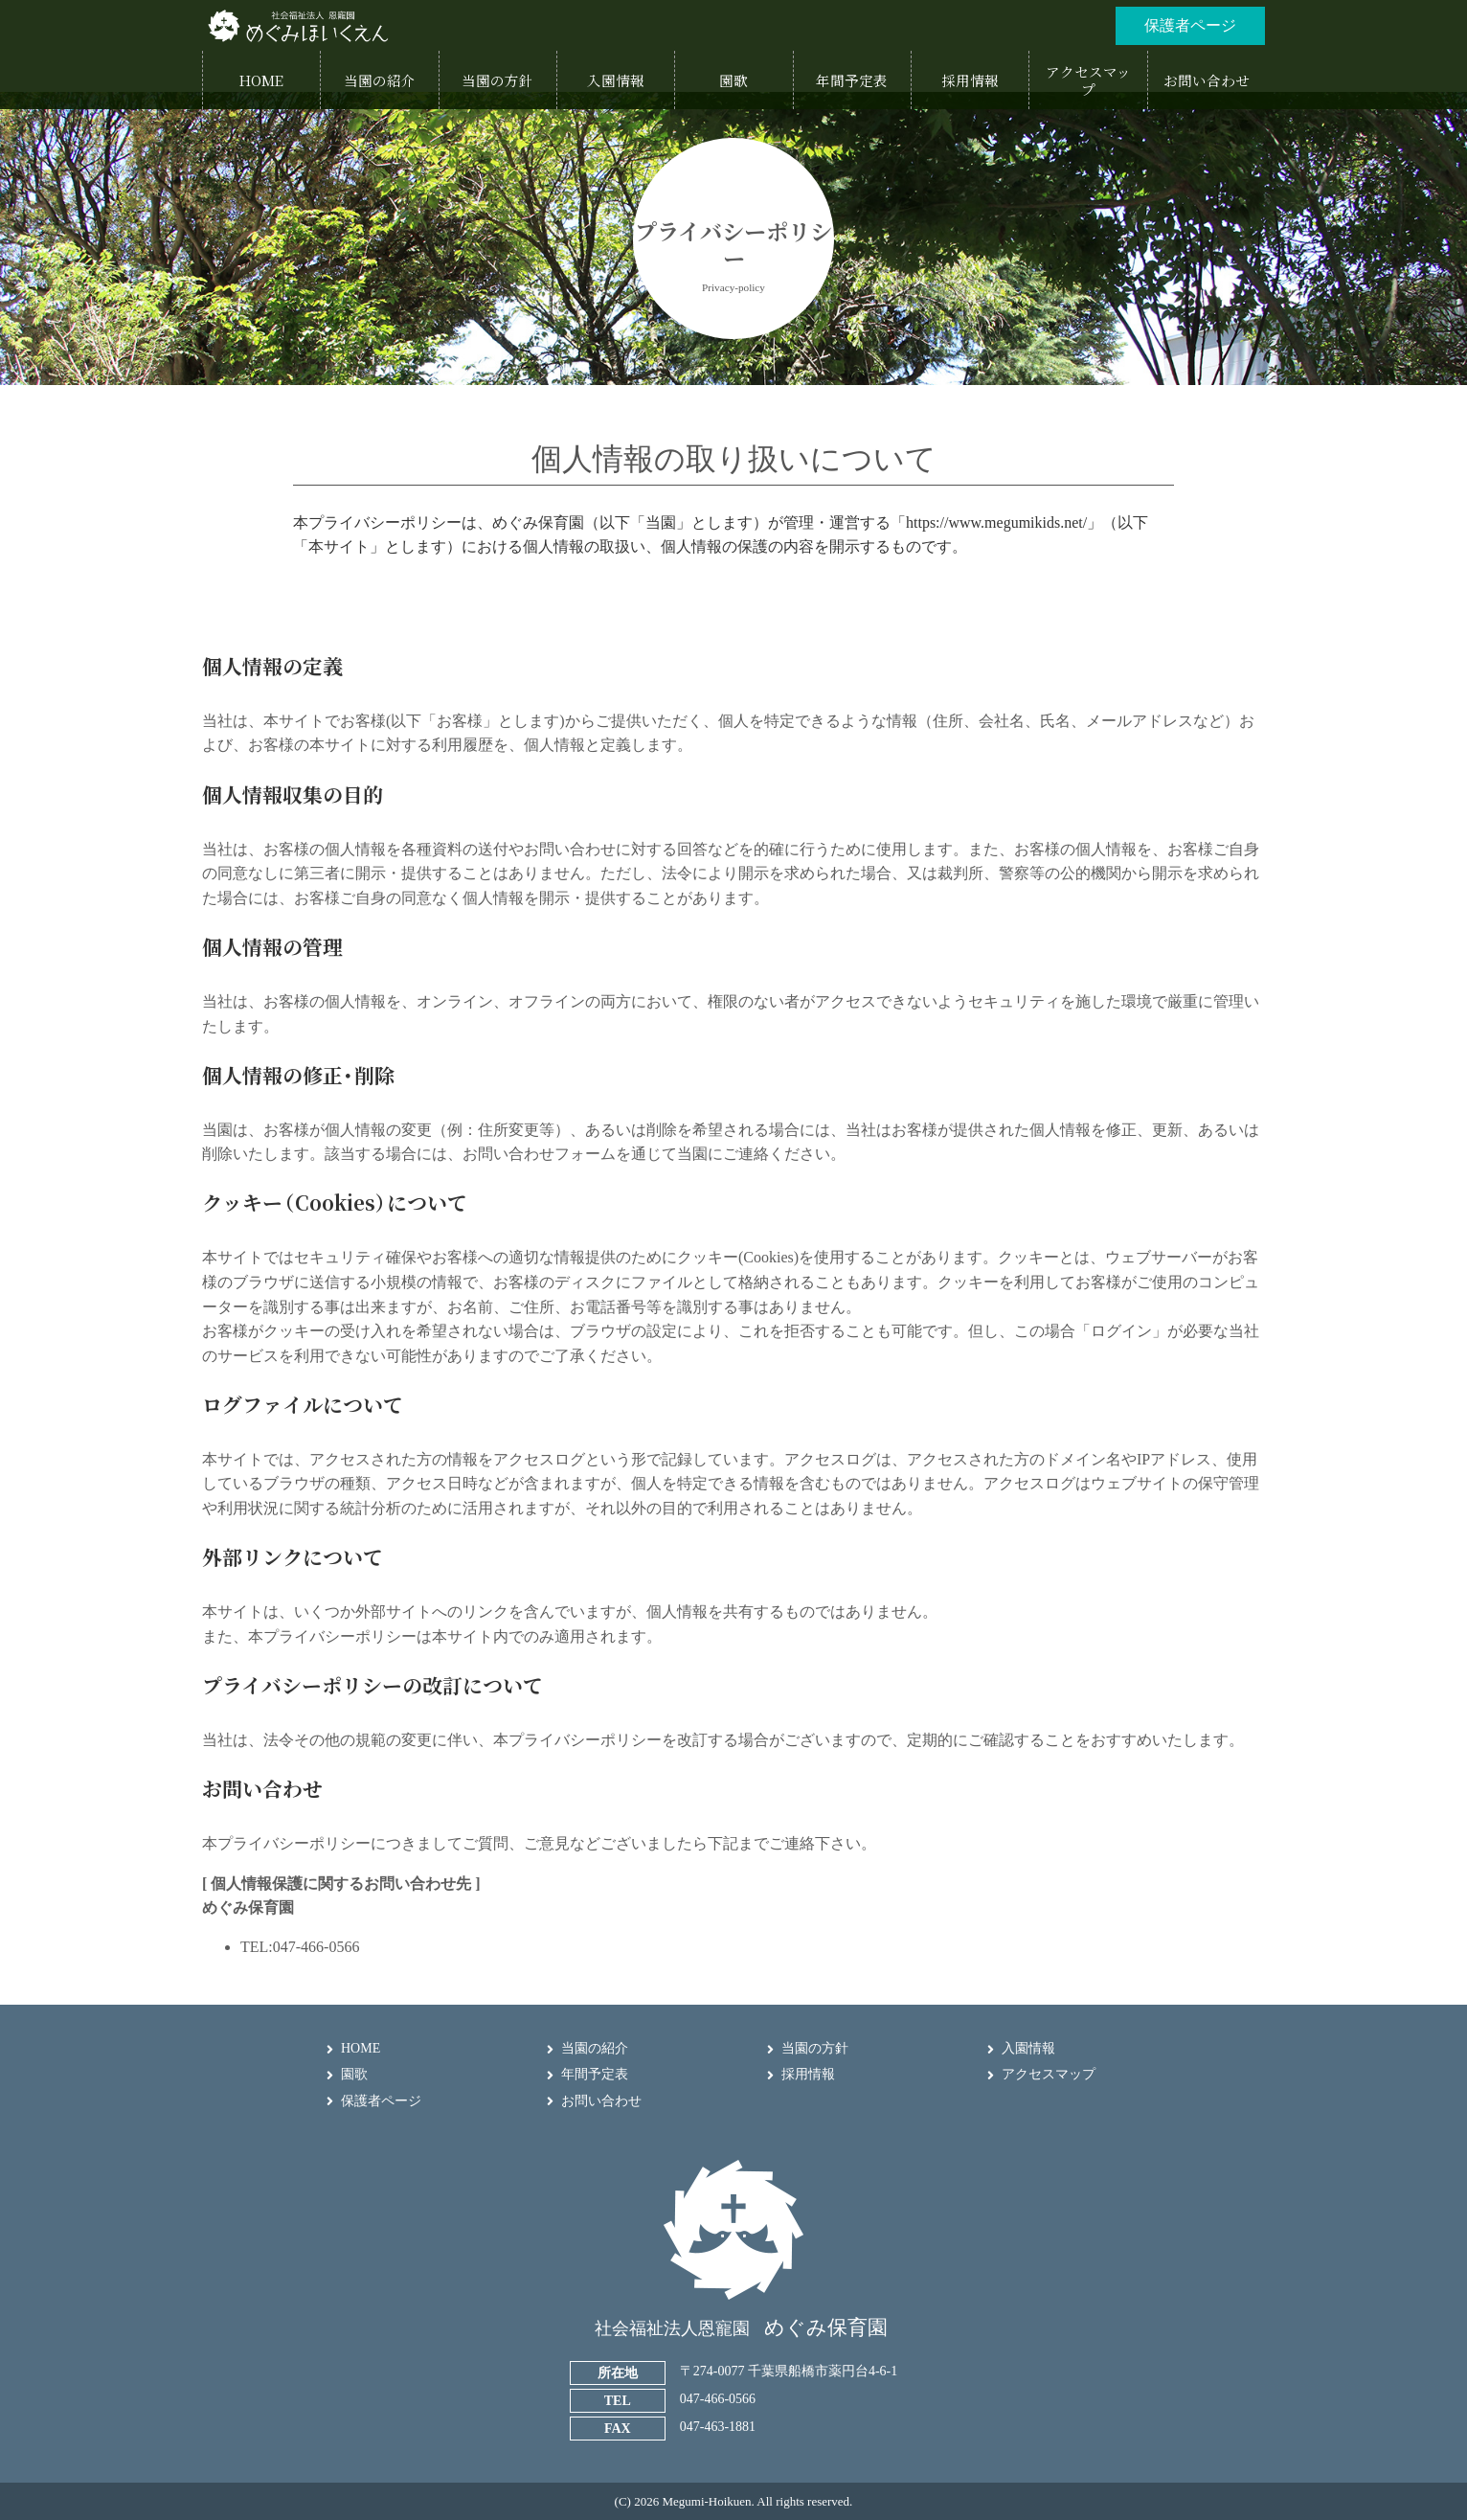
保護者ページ (381, 2101)
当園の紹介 (594, 2048)
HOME (360, 2048)
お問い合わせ (601, 2101)
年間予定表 (594, 2074)
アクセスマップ (1048, 2074)
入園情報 (1028, 2048)
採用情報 (808, 2074)
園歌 (354, 2074)
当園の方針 (814, 2048)
